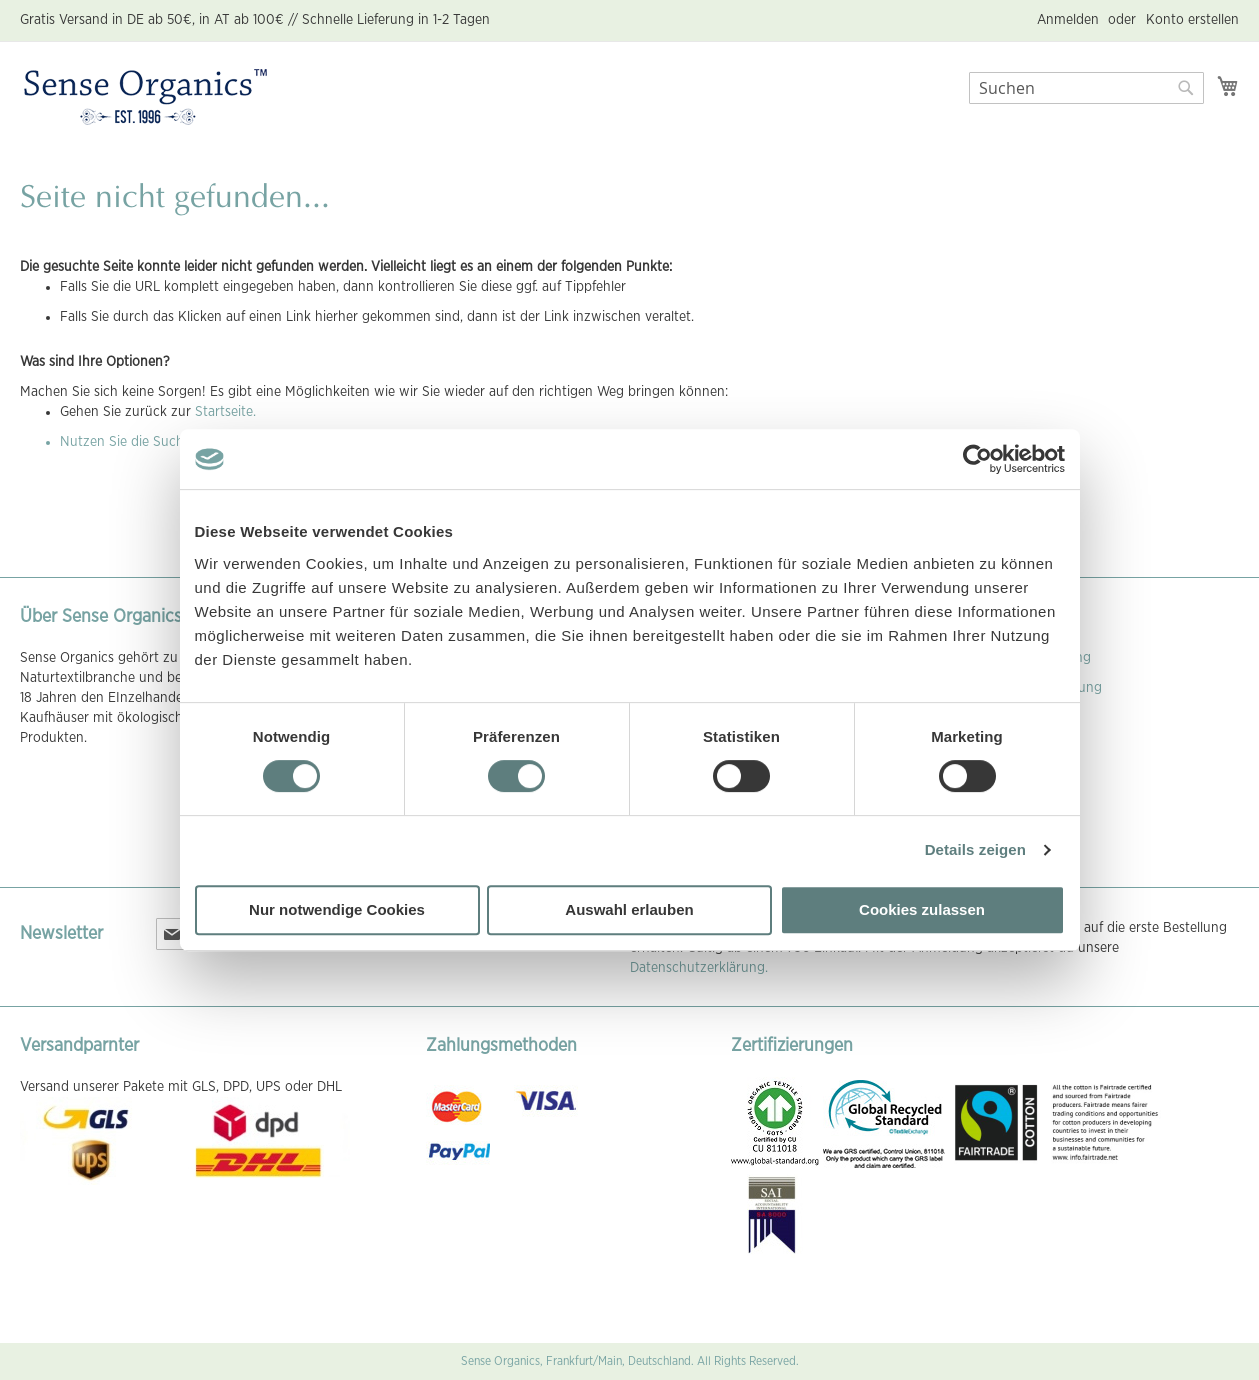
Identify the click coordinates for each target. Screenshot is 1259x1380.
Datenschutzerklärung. (699, 968)
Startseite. (225, 412)
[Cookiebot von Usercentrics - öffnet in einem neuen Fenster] (977, 459)
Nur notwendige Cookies (337, 909)
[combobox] (1086, 88)
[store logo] (145, 98)
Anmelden (1068, 20)
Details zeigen (975, 849)
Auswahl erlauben (629, 909)
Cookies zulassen (922, 909)
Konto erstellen (1192, 20)
